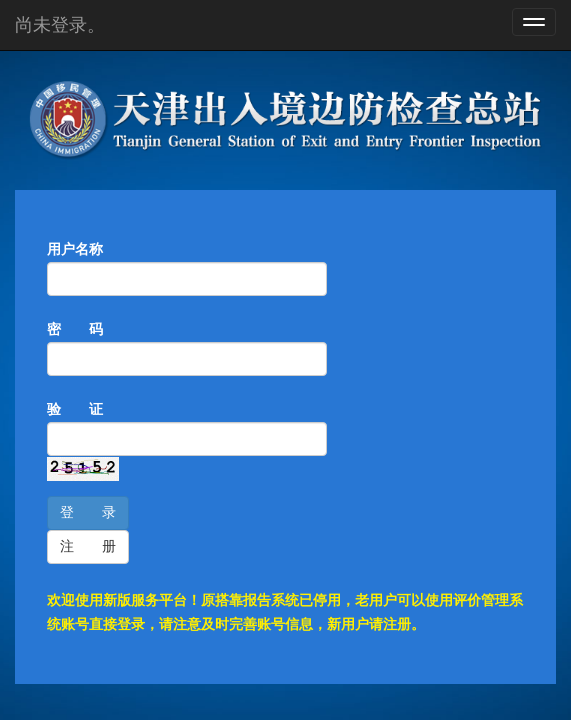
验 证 (75, 409)
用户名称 (75, 249)
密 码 (75, 329)
